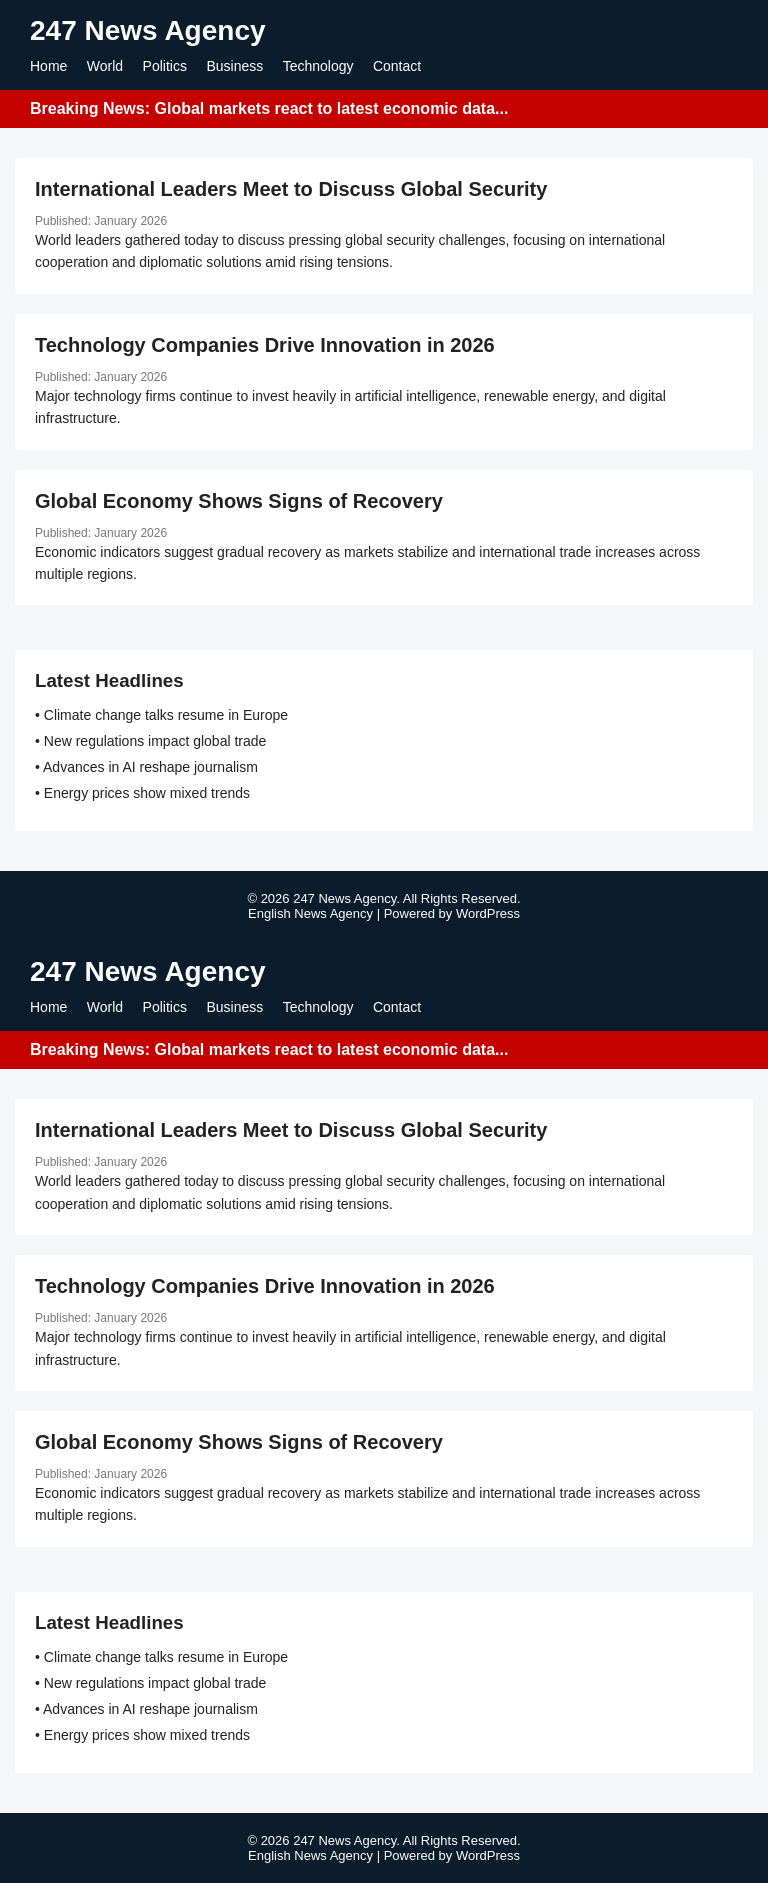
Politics (165, 66)
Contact (397, 66)
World (105, 66)
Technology (318, 66)
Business (234, 66)
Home (48, 66)
